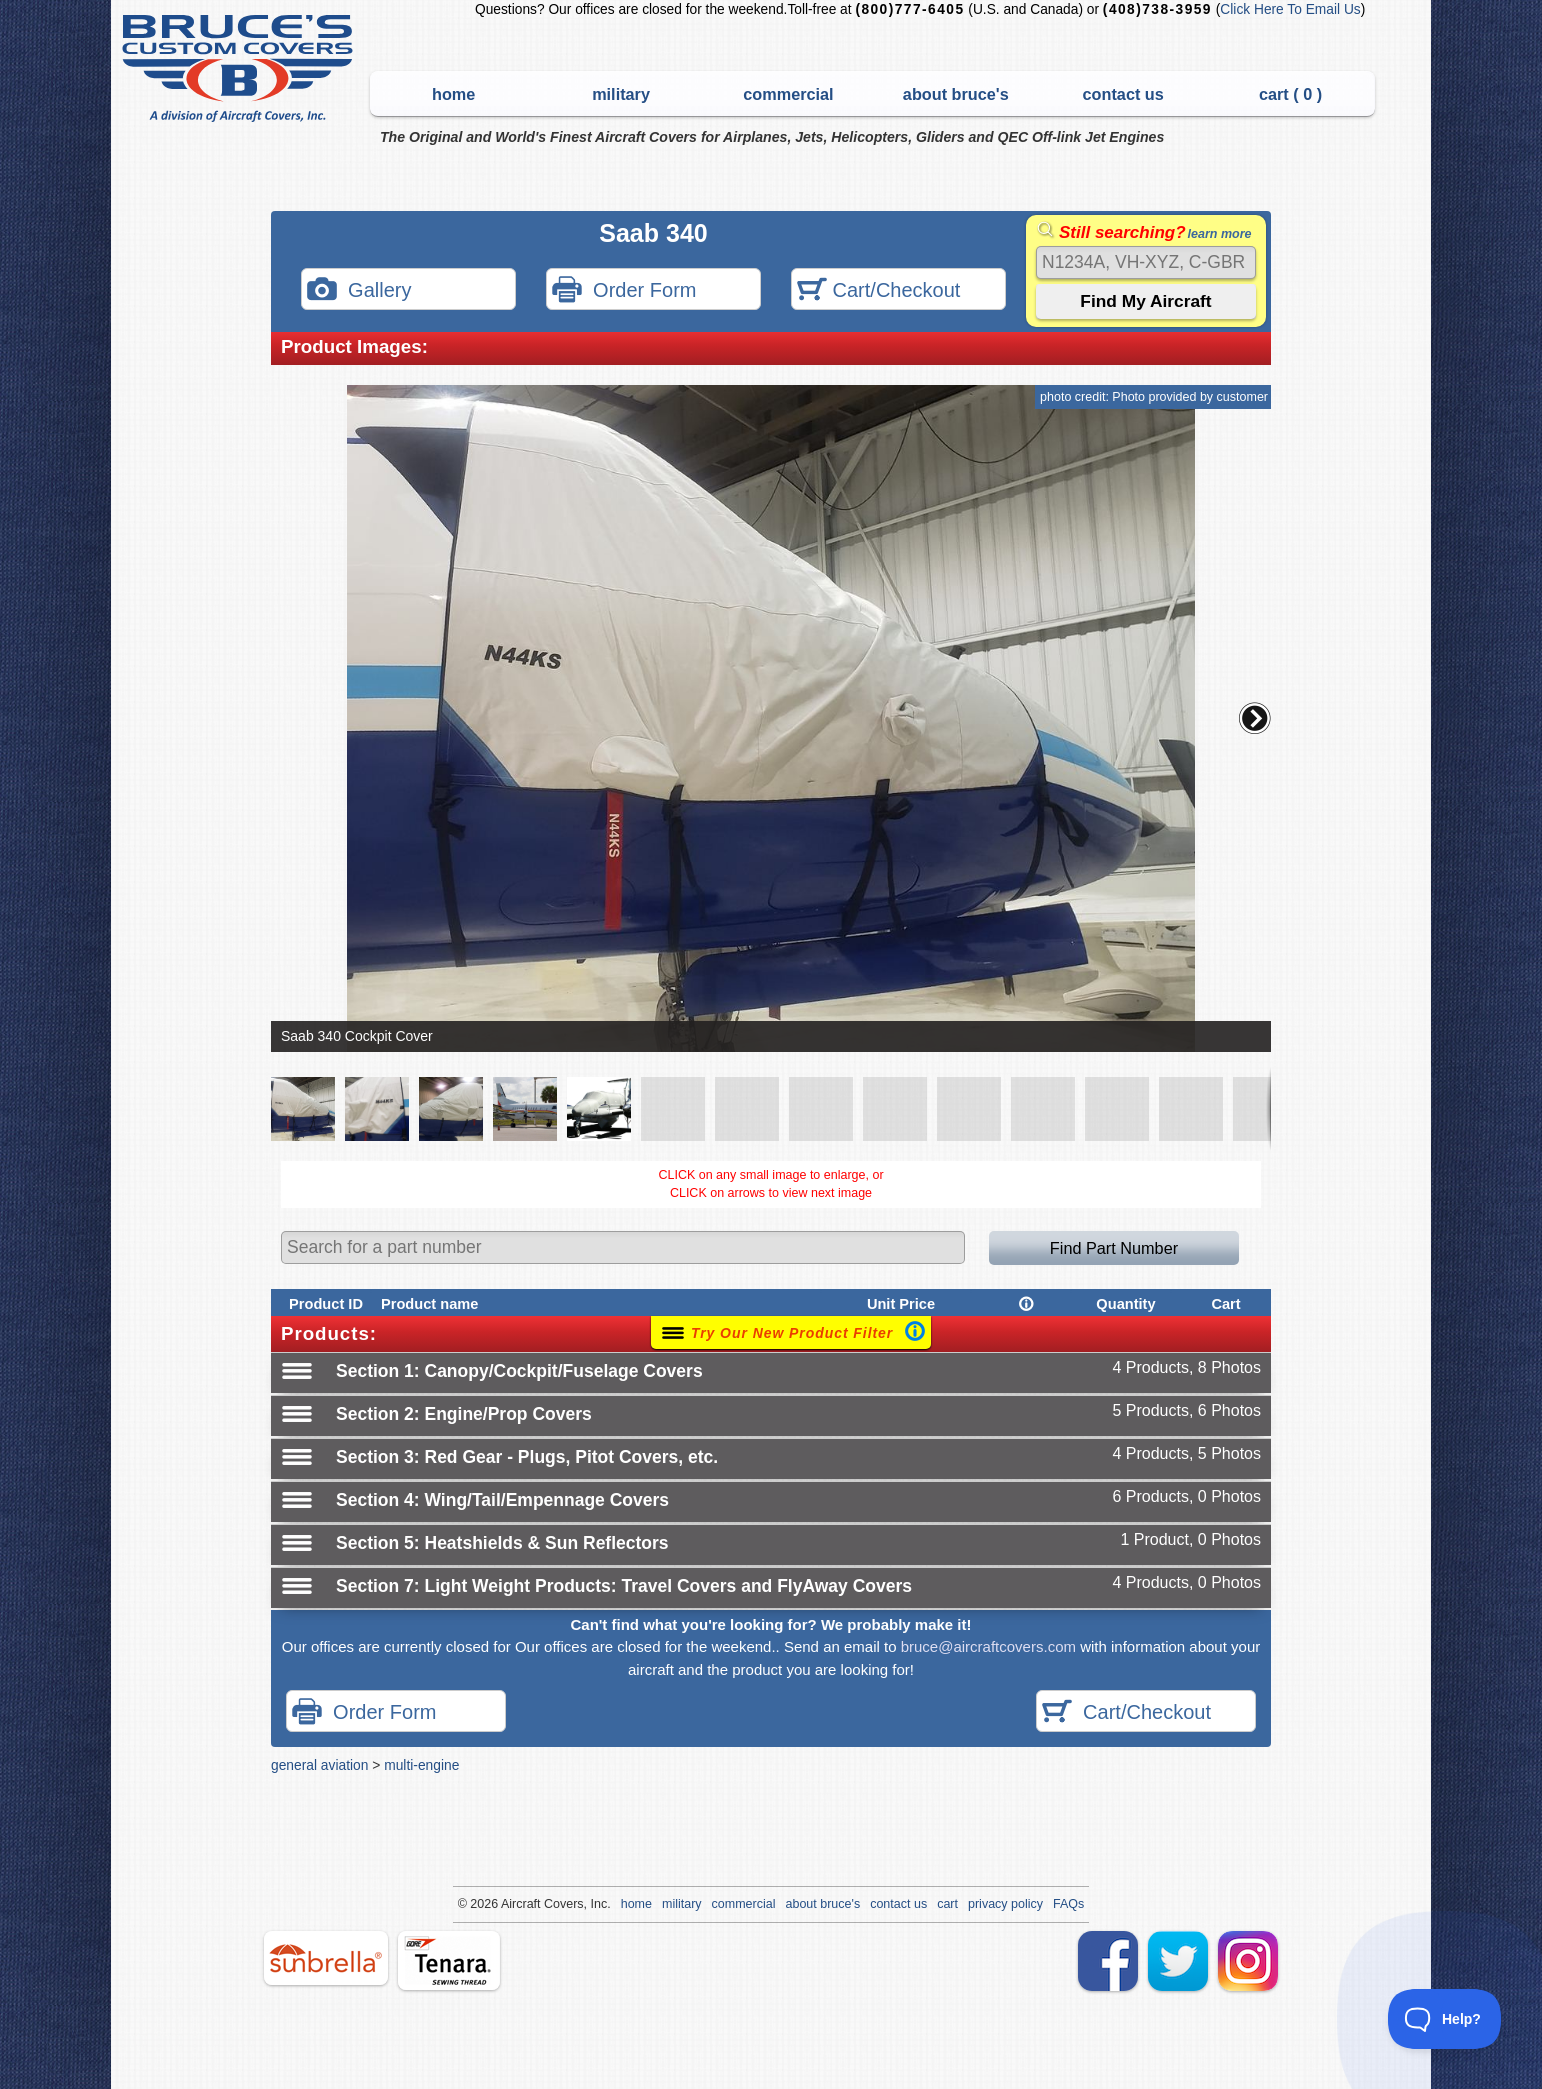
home (453, 94)
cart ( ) (1290, 94)
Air (508, 1904)
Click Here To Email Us (1290, 9)
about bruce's (956, 94)
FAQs (1068, 1904)
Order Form (624, 291)
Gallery (359, 291)
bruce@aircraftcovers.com (988, 1646)
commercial (788, 94)
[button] (1255, 718)
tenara (449, 1960)
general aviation (319, 1765)
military (621, 94)
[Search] (1146, 262)
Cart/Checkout (878, 291)
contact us (1123, 94)
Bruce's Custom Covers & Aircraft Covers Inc (240, 68)
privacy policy (1005, 1904)
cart (947, 1904)
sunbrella (326, 1958)
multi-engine (421, 1765)
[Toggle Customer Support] (1445, 2019)
